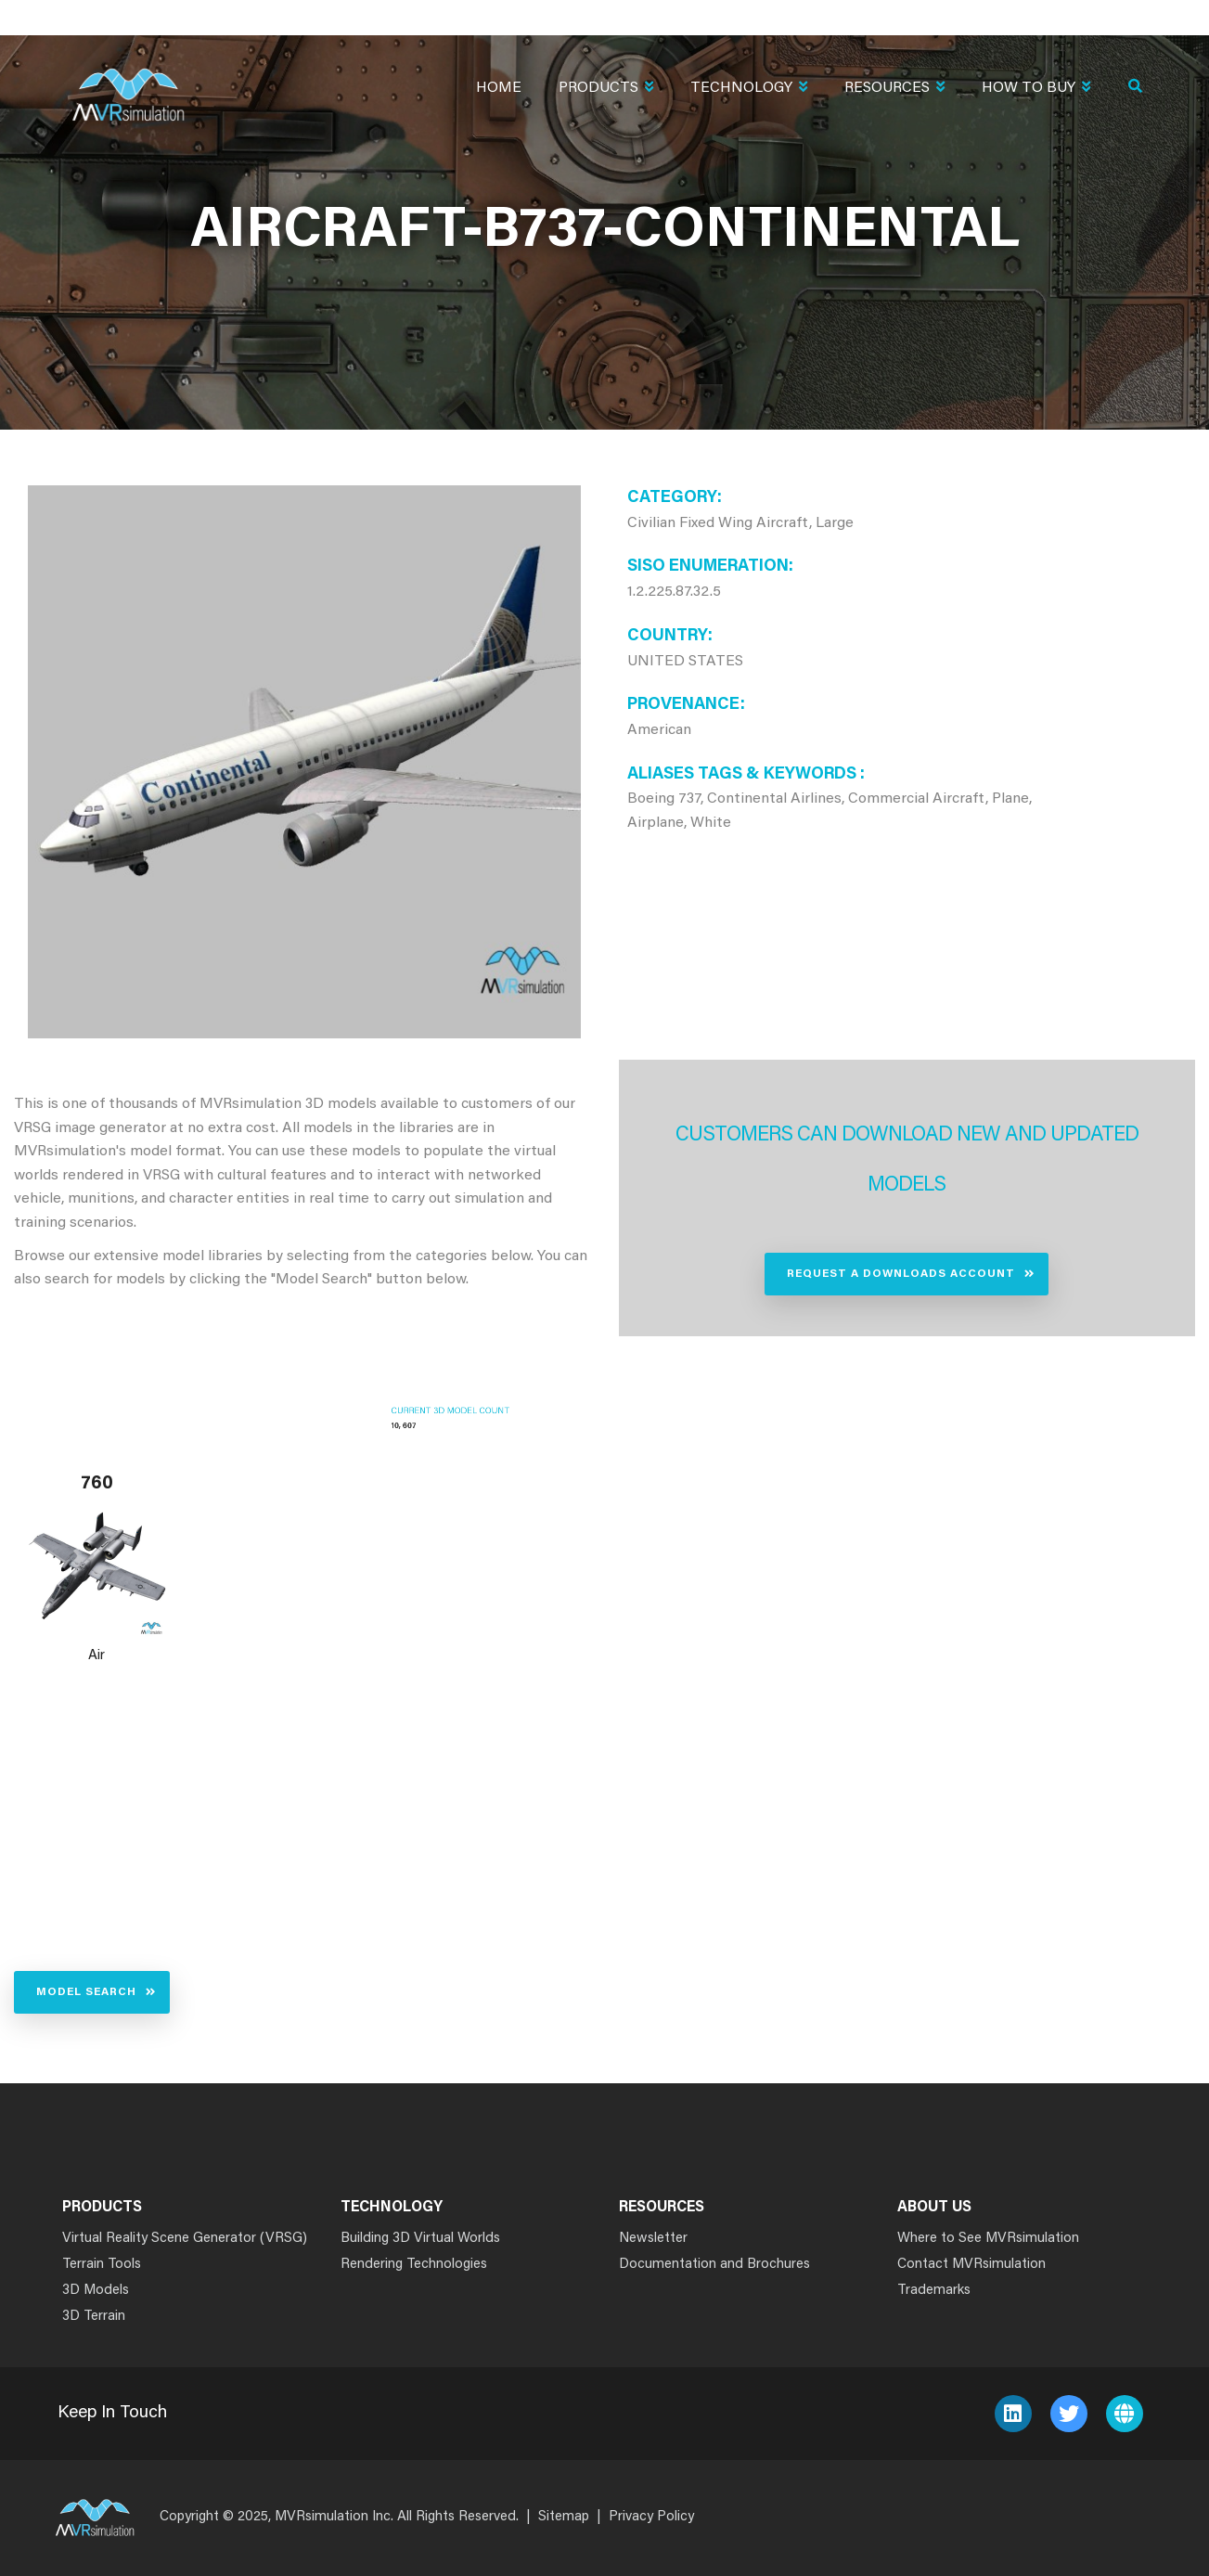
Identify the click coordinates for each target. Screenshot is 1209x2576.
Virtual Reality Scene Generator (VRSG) (184, 2239)
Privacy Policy (651, 2517)
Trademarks (934, 2291)
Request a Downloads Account (901, 1274)
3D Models (95, 2291)
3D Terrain (93, 2317)
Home (498, 88)
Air (96, 1656)
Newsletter (653, 2239)
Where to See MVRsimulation (988, 2239)
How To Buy (1036, 89)
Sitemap (563, 2517)
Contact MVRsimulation (971, 2265)
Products (606, 89)
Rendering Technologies (414, 2265)
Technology (748, 89)
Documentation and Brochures (714, 2265)
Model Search (86, 1992)
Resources (894, 89)
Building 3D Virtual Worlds (420, 2239)
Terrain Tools (101, 2265)
